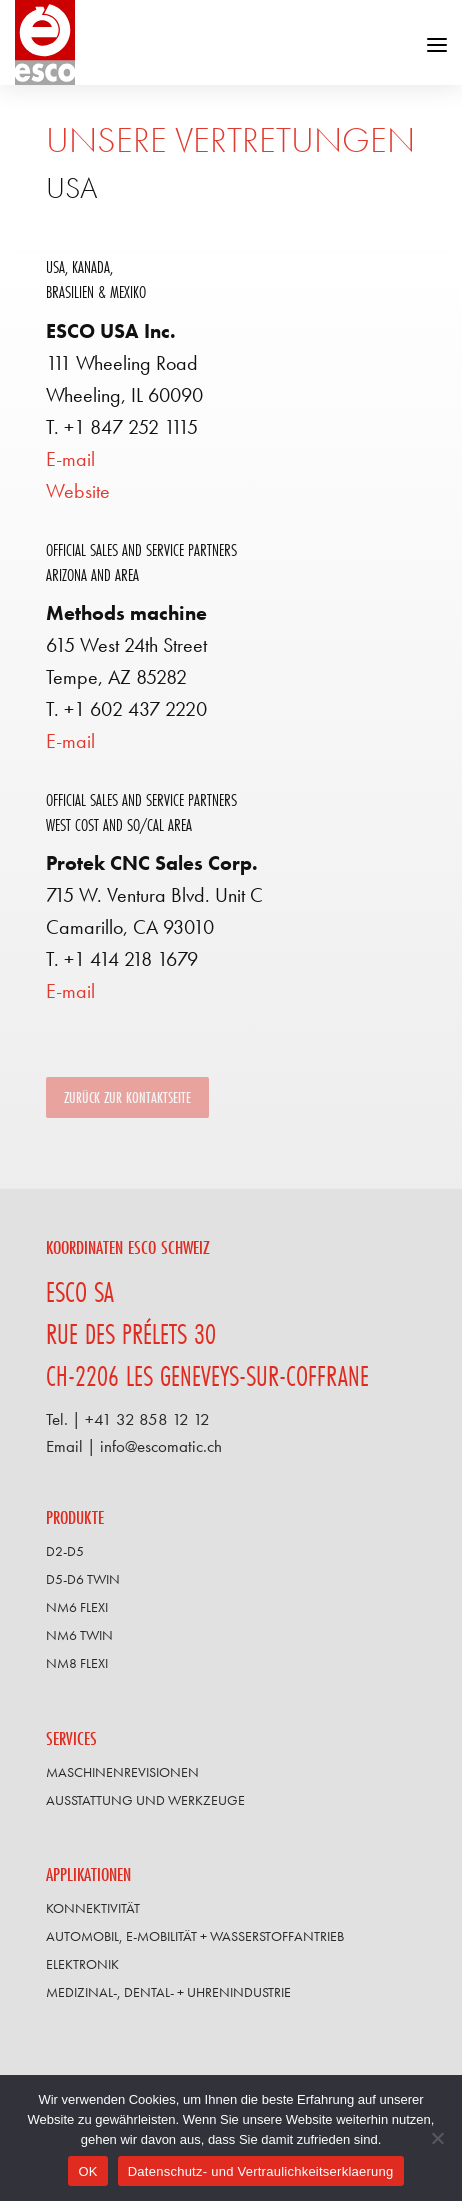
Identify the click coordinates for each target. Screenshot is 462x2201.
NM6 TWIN (79, 1635)
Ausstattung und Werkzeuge (145, 1800)
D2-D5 (65, 1551)
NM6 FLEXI (77, 1607)
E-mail (70, 459)
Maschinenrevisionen (122, 1772)
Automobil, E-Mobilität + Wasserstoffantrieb (195, 1936)
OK (87, 2171)
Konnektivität (93, 1908)
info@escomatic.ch (161, 1446)
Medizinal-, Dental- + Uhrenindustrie (168, 1992)
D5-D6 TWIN (83, 1579)
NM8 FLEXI (77, 1663)
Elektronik (82, 1964)
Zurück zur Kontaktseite (127, 1097)
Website (78, 491)
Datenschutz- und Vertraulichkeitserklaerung (261, 2171)
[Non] (437, 2138)
